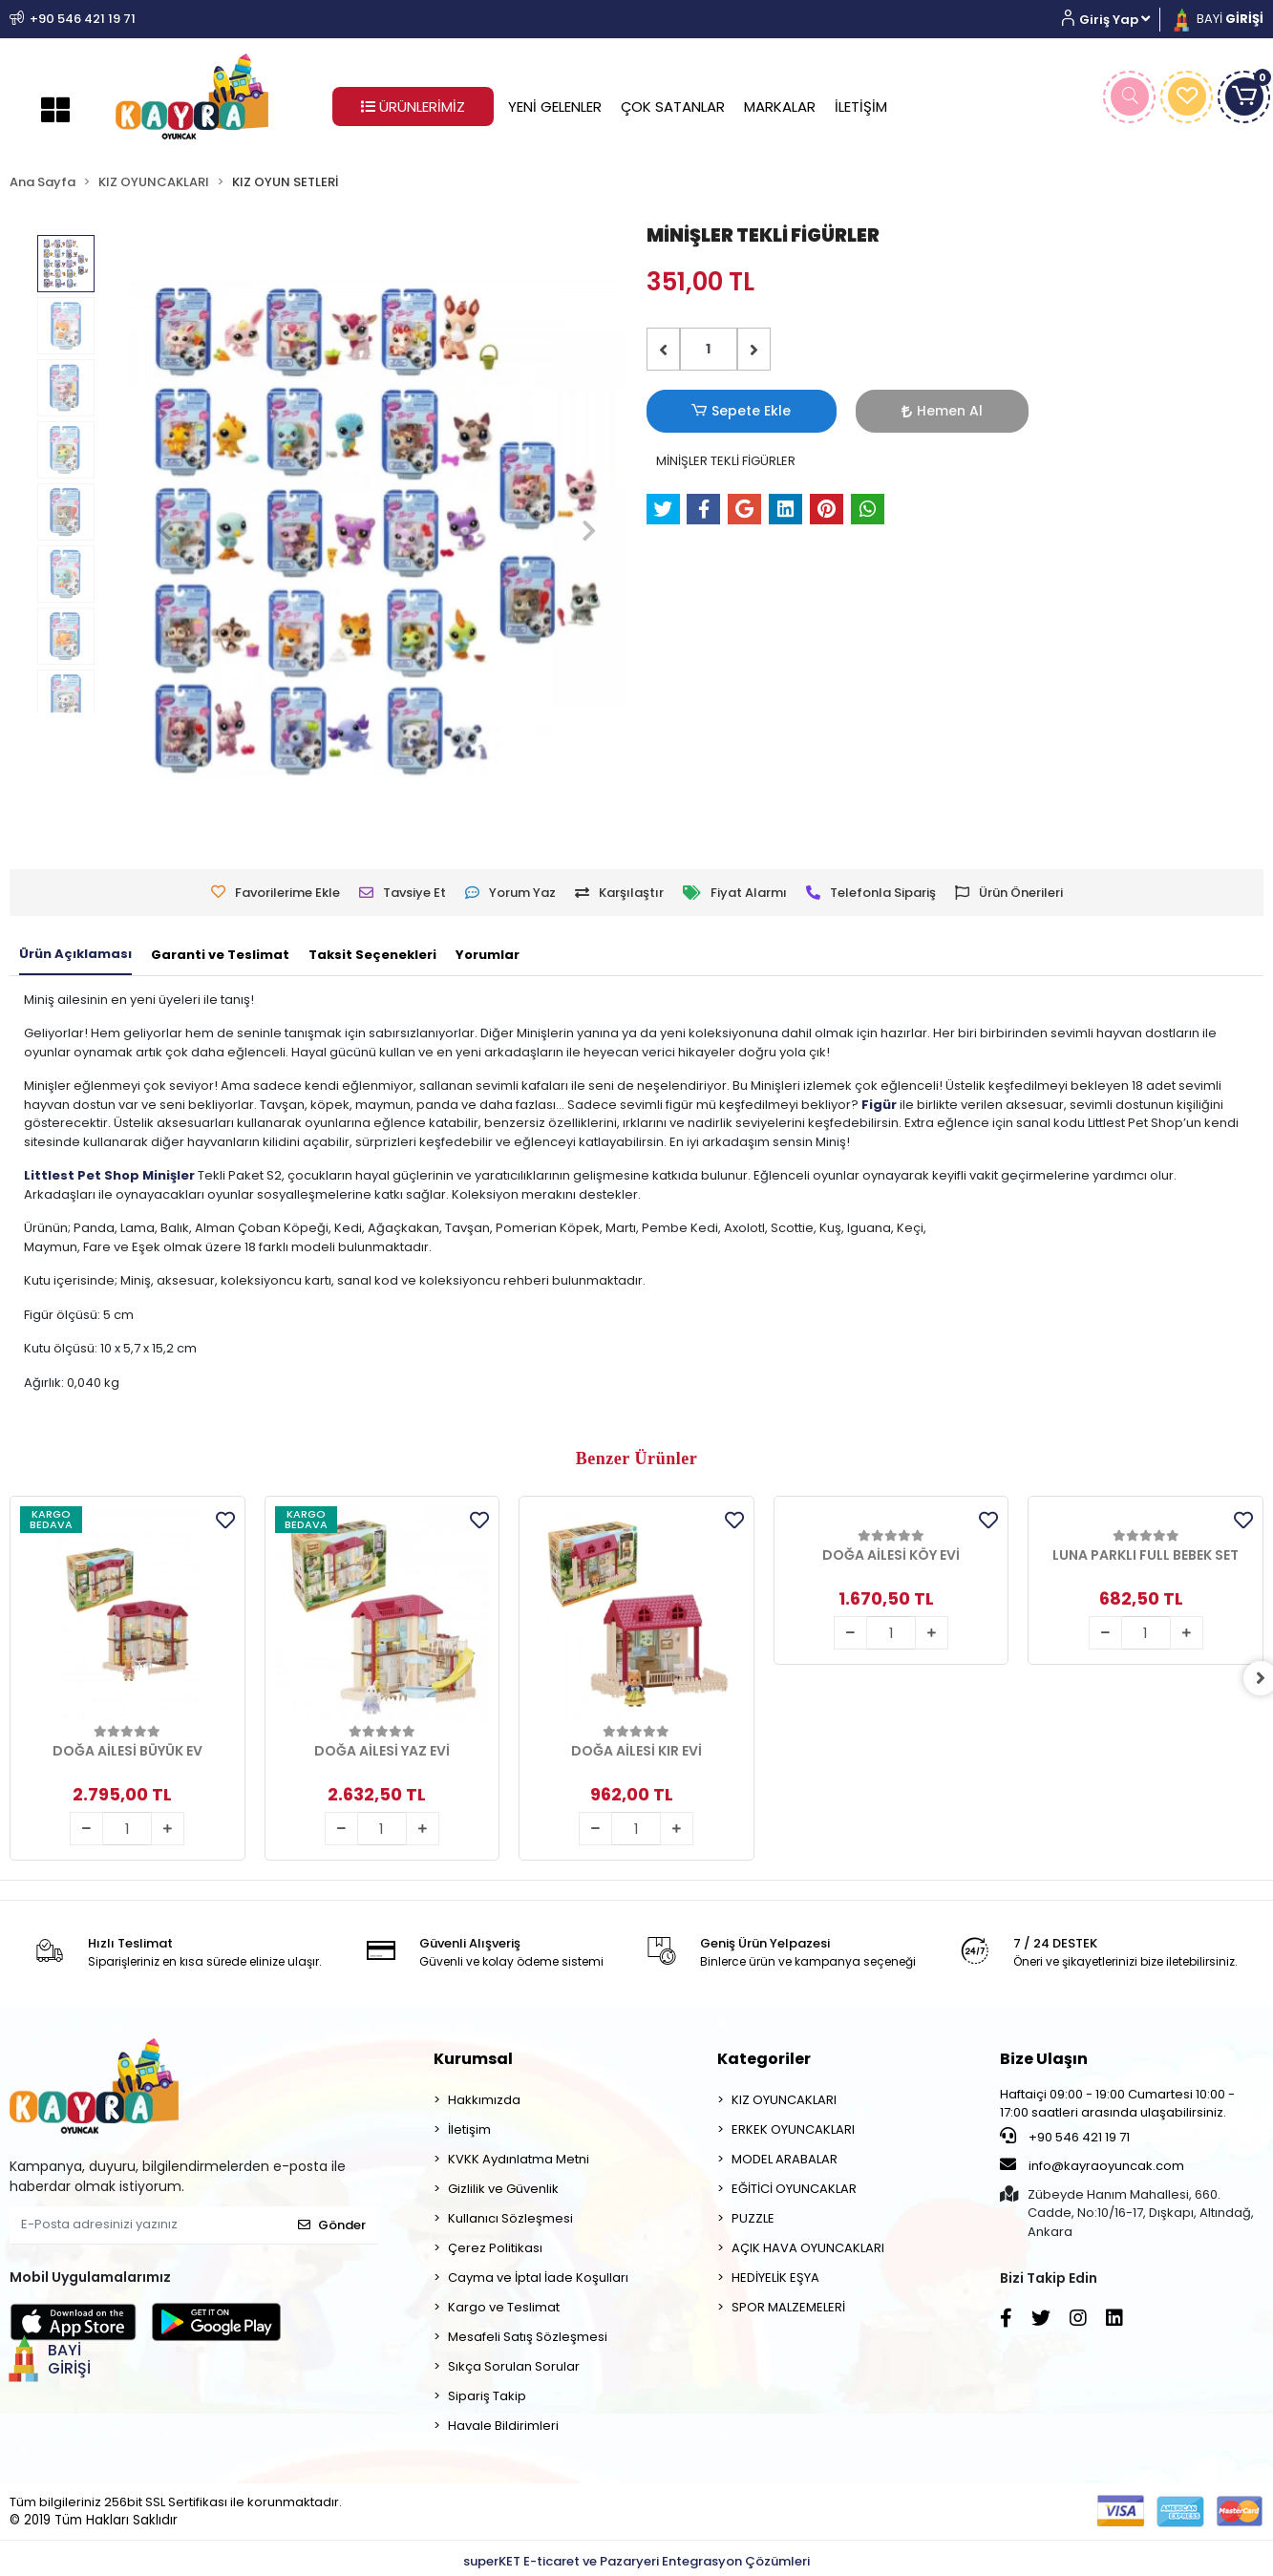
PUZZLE (753, 2218)
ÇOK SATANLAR (673, 106)
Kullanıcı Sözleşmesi (510, 2218)
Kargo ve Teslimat (504, 2307)
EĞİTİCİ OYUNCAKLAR (794, 2189)
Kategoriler (764, 2059)
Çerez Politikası (495, 2248)
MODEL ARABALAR (785, 2159)
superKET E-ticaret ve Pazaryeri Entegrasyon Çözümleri (636, 2561)
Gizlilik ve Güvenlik (503, 2189)
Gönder (332, 2225)
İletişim (469, 2129)
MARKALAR (780, 106)
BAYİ (1216, 19)
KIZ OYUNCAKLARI (784, 2100)
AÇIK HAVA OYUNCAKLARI (808, 2248)
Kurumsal (473, 2059)
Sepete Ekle (708, 411)
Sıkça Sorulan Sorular (514, 2366)
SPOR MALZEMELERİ (788, 2307)
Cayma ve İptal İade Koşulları (538, 2277)
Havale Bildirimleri (503, 2425)
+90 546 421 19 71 (1065, 2136)
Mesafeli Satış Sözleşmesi (527, 2337)
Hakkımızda (484, 2100)
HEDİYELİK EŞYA (775, 2277)
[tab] (75, 955)
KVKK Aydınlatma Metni (518, 2159)
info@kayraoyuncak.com (1092, 2165)
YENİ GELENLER (555, 106)
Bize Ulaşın (1044, 2059)
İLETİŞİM (861, 106)
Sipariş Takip (487, 2396)
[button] (1113, 20)
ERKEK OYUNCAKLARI (793, 2129)
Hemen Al (842, 410)
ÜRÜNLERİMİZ (413, 106)
